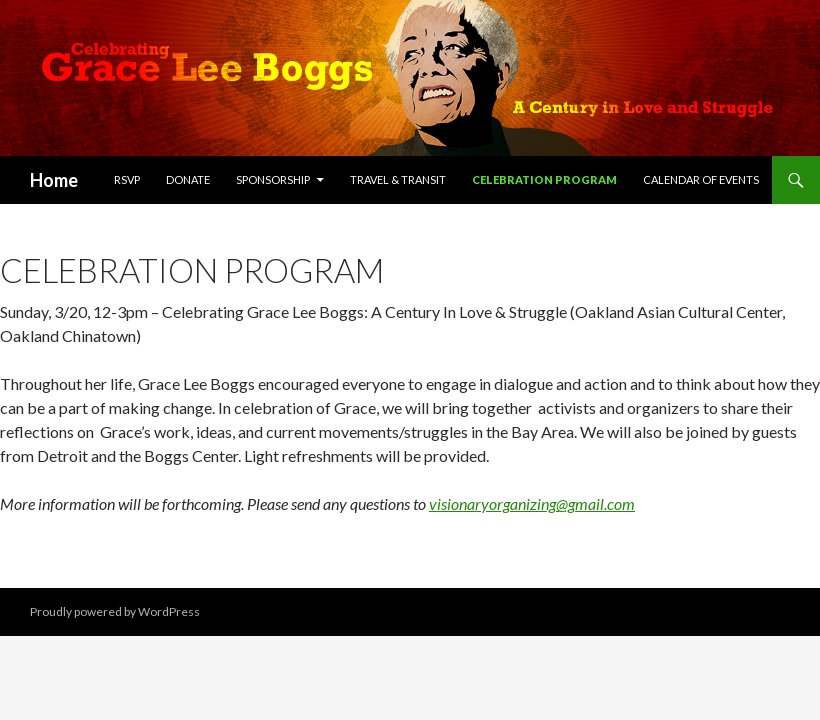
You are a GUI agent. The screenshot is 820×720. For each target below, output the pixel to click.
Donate (188, 179)
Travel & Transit (398, 179)
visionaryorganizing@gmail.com (532, 503)
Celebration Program (544, 179)
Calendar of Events (701, 179)
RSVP (127, 179)
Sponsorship (273, 179)
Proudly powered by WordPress (115, 611)
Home (54, 180)
